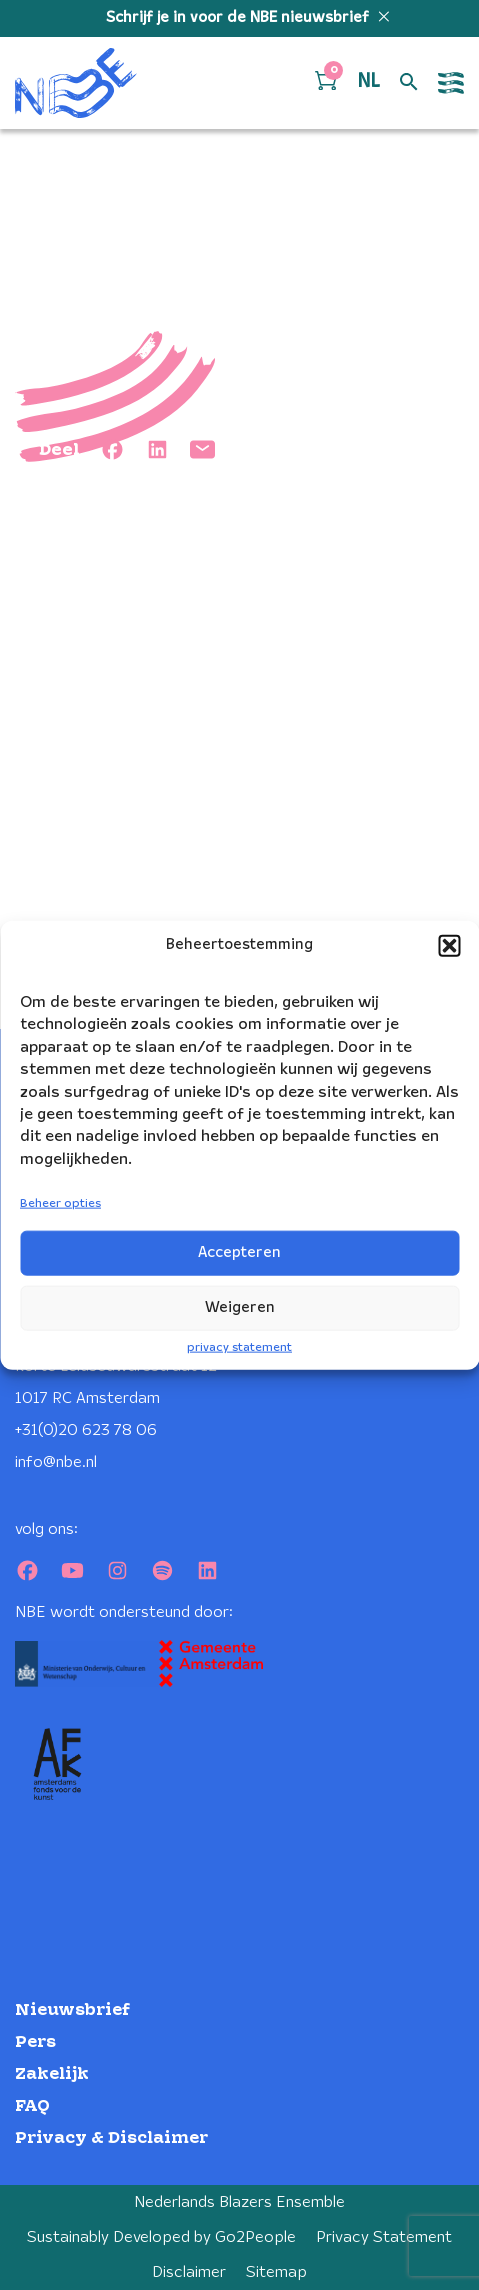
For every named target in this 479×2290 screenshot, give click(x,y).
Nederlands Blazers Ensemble (239, 2202)
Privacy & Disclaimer (111, 2138)
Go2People (255, 2237)
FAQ (32, 2106)
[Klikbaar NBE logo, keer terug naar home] (76, 83)
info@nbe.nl (56, 1462)
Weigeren (240, 1308)
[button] (449, 946)
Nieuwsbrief (72, 2010)
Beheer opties (60, 1203)
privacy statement (239, 1347)
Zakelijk (52, 2074)
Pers (35, 2042)
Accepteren (239, 1253)
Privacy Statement (384, 2237)
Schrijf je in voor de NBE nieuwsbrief (239, 18)
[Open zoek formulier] (409, 83)
